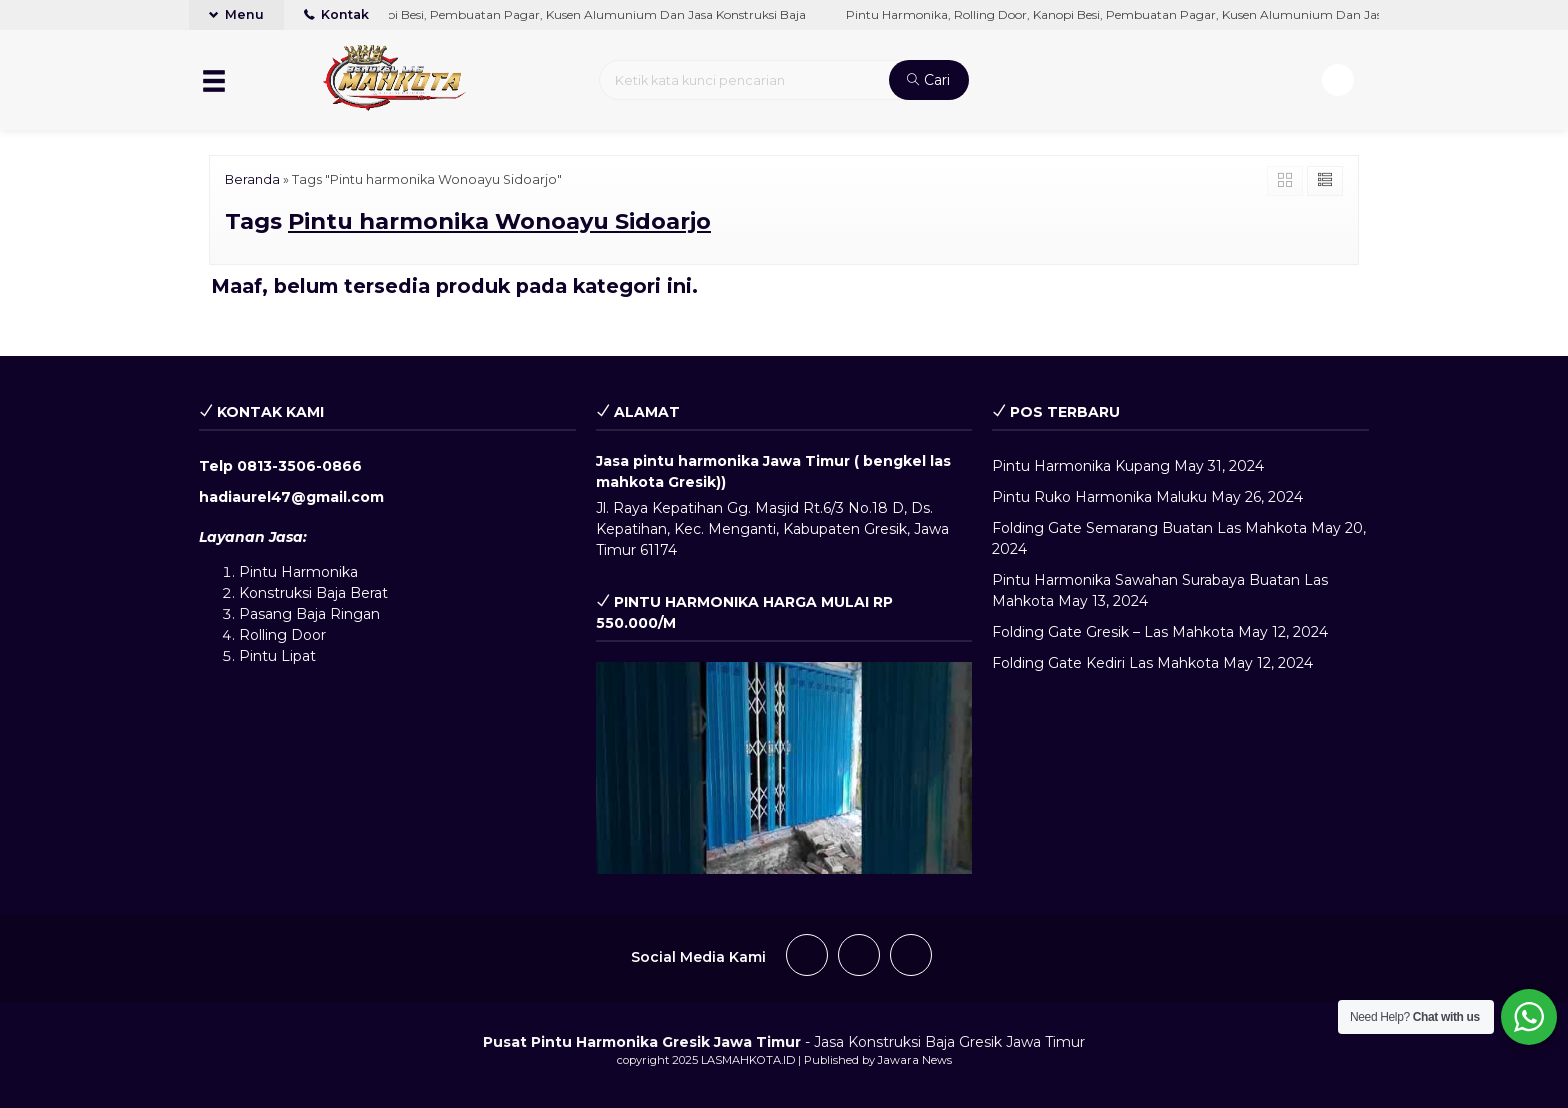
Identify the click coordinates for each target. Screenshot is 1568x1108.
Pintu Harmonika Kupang (1081, 466)
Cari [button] (928, 80)
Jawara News (915, 1060)
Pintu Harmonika (298, 572)
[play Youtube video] (784, 768)
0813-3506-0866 (299, 466)
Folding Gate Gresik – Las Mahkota (1113, 632)
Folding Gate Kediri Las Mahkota (1105, 663)
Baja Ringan (338, 614)
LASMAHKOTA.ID (748, 1060)
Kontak (336, 14)
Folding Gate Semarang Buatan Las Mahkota (1149, 528)
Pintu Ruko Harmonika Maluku (1099, 497)
